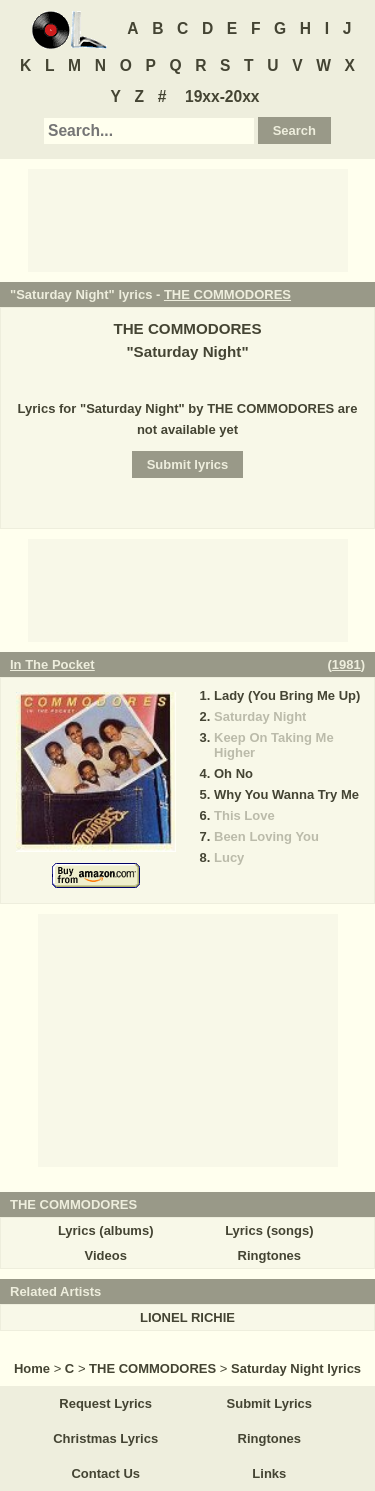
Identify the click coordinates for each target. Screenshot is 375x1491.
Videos (105, 1255)
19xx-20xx (222, 96)
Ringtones (270, 1255)
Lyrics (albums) (106, 1230)
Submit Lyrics (269, 1403)
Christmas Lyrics (105, 1438)
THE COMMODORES (227, 294)
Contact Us (105, 1473)
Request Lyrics (105, 1403)
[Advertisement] (188, 219)
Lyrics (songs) (269, 1230)
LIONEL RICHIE (187, 1317)
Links (269, 1473)
